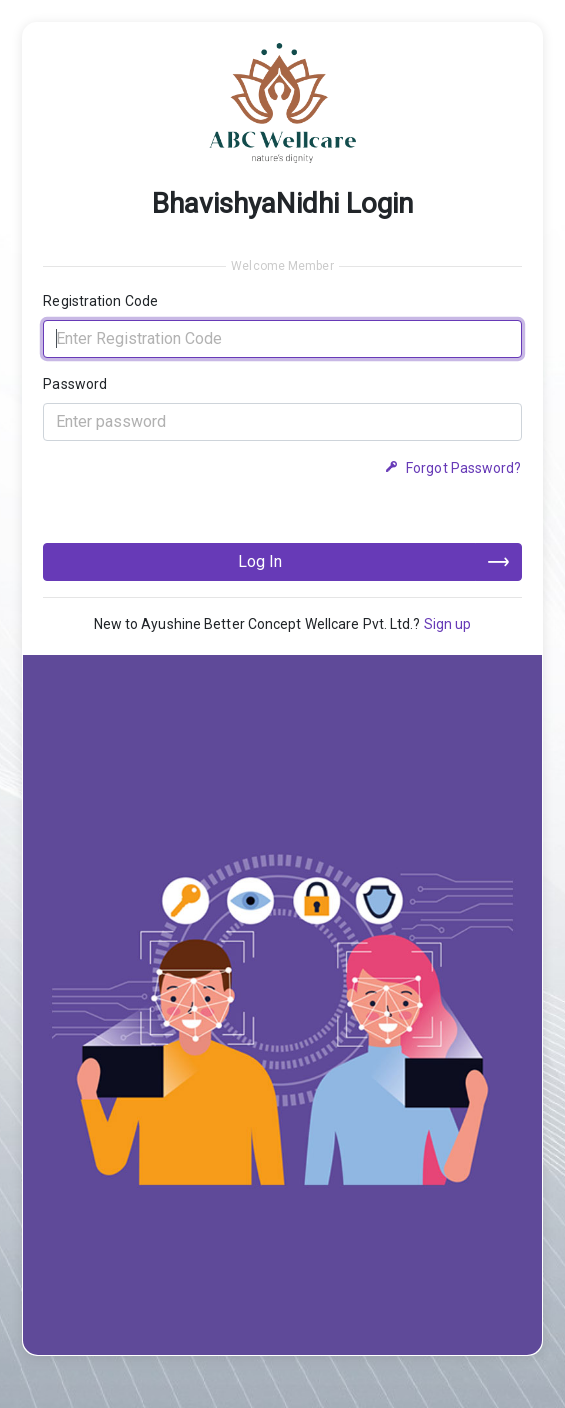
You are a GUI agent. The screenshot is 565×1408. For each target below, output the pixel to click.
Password (75, 384)
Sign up (448, 624)
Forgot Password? (453, 468)
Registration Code (100, 301)
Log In (260, 561)
